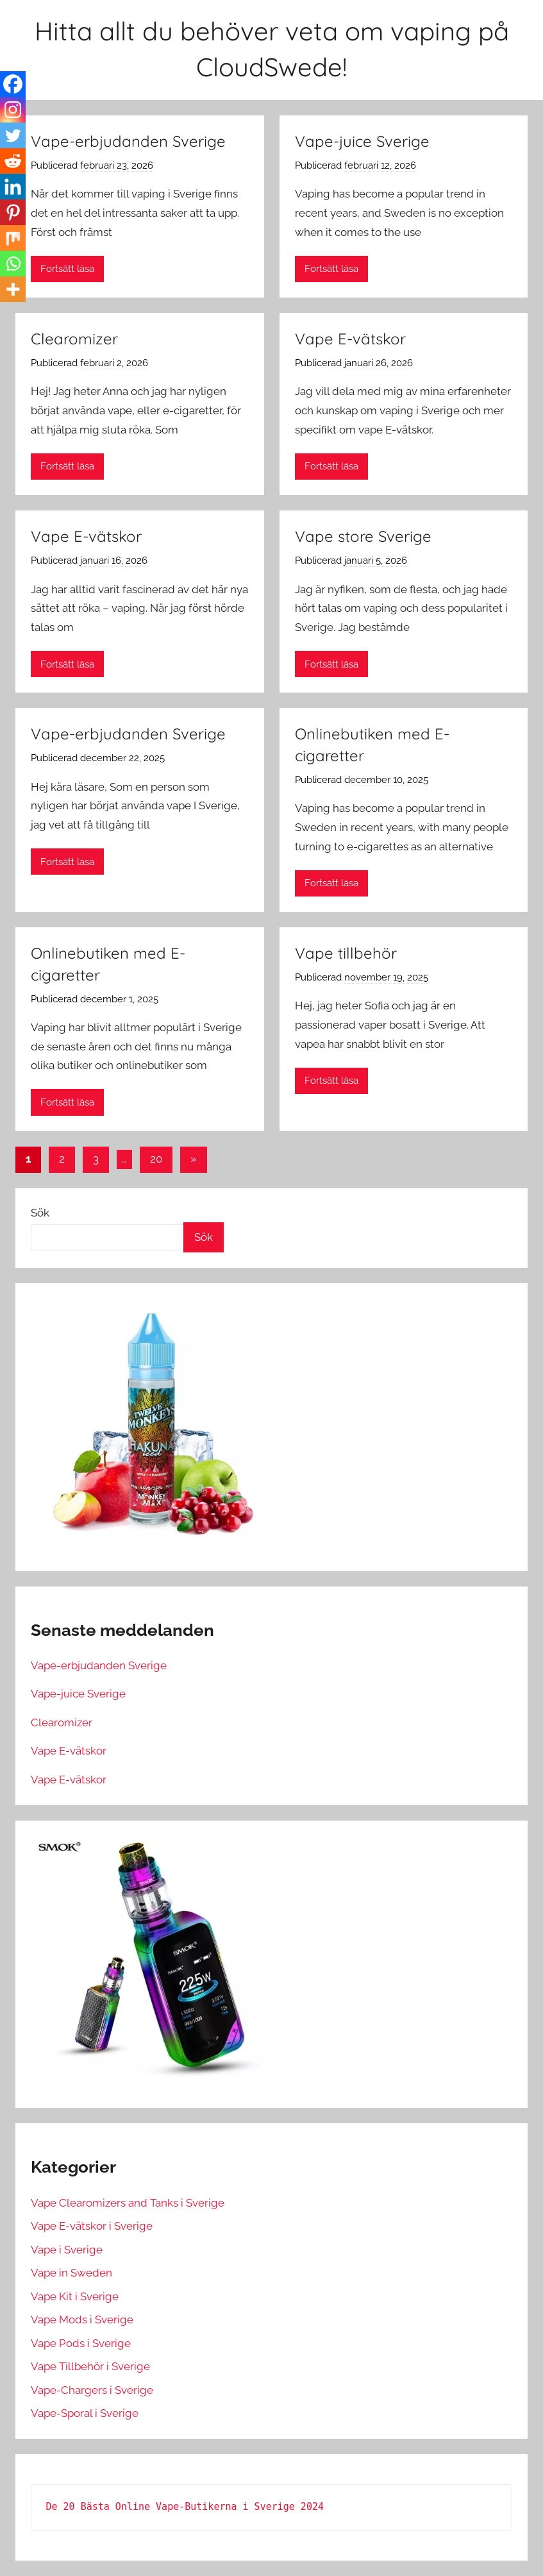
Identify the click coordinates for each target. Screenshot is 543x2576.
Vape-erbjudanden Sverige (128, 141)
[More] (13, 289)
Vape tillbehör (346, 953)
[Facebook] (13, 84)
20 (156, 1158)
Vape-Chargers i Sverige (92, 2390)
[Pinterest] (13, 212)
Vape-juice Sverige (362, 141)
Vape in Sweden (71, 2272)
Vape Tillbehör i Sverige (90, 2366)
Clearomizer (74, 338)
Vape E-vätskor (350, 338)
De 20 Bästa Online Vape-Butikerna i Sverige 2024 (185, 2507)
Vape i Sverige (67, 2249)
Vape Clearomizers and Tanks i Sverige (127, 2202)
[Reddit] (13, 161)
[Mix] (13, 238)
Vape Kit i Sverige (75, 2296)
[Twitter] (13, 135)
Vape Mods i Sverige (82, 2319)
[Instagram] (13, 109)
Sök (40, 1212)
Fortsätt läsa (67, 268)
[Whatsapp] (13, 263)
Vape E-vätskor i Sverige (92, 2225)
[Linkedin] (13, 186)
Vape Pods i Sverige (81, 2343)
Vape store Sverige (363, 536)
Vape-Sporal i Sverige (84, 2413)
